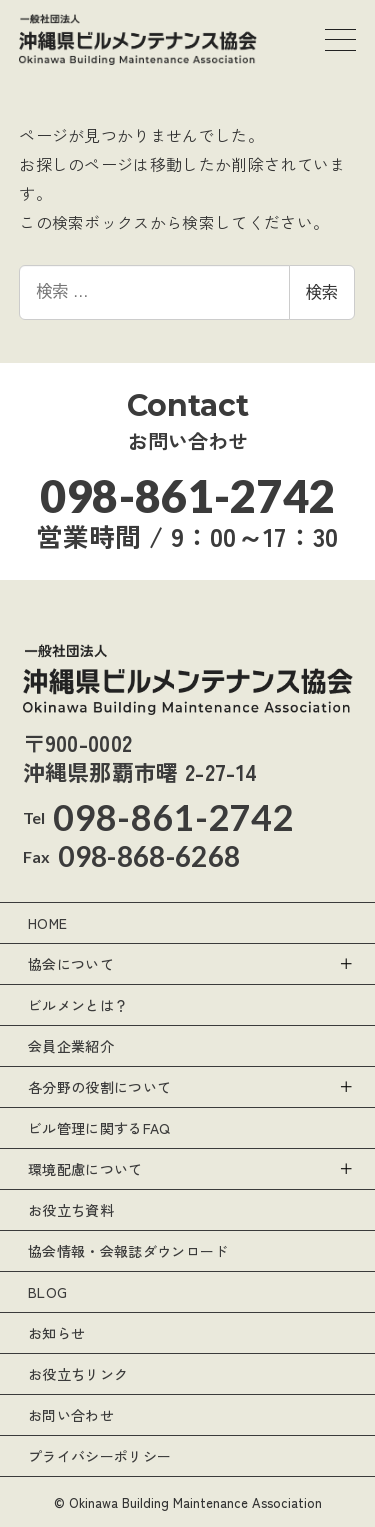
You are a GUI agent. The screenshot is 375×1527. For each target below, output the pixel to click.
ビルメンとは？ (78, 1005)
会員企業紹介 (71, 1046)
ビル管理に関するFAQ (99, 1128)
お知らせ (56, 1333)
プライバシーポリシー (99, 1456)
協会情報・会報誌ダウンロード (128, 1251)
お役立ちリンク (78, 1374)
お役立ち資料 (71, 1210)
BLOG (47, 1292)
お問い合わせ (71, 1415)
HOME (47, 923)
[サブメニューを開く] (344, 963)
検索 (322, 292)
